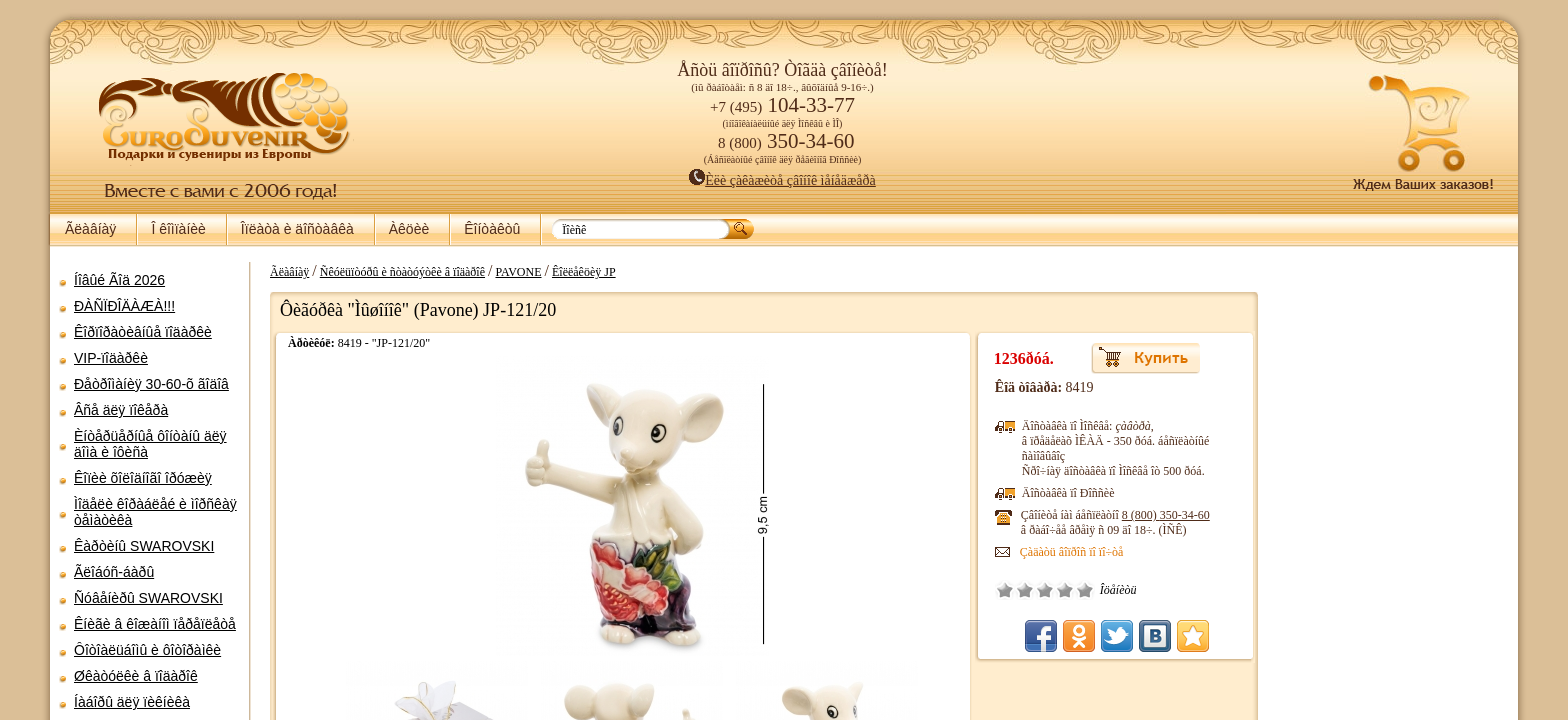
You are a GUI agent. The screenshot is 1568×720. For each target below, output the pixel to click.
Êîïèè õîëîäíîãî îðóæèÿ (143, 478)
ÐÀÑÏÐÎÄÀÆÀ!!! (124, 306)
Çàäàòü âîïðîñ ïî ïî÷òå (1092, 552)
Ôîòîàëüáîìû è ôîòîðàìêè (147, 650)
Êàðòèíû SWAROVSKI (144, 546)
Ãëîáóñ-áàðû (114, 572)
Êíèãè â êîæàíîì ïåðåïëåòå (155, 624)
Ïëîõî (1045, 590)
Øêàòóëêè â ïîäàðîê (136, 676)
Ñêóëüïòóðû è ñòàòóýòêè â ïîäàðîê (392, 272)
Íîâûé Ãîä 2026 (119, 280)
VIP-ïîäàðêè (111, 358)
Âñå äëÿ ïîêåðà (121, 410)
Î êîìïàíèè (178, 229)
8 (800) (1186, 515)
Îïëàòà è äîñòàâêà (297, 229)
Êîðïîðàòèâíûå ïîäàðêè (143, 332)
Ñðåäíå (1065, 590)
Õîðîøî (1085, 590)
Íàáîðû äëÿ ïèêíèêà (132, 702)
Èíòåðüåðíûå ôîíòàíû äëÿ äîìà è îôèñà (150, 444)
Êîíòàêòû (492, 229)
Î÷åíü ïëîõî (1025, 590)
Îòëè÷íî (1105, 590)
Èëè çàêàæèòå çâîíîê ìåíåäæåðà (782, 180)
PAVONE (508, 272)
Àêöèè (409, 229)
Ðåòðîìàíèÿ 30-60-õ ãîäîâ (151, 384)
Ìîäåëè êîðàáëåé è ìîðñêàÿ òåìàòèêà (155, 512)
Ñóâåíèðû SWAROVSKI (148, 598)
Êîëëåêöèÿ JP (574, 272)
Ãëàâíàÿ (90, 229)
